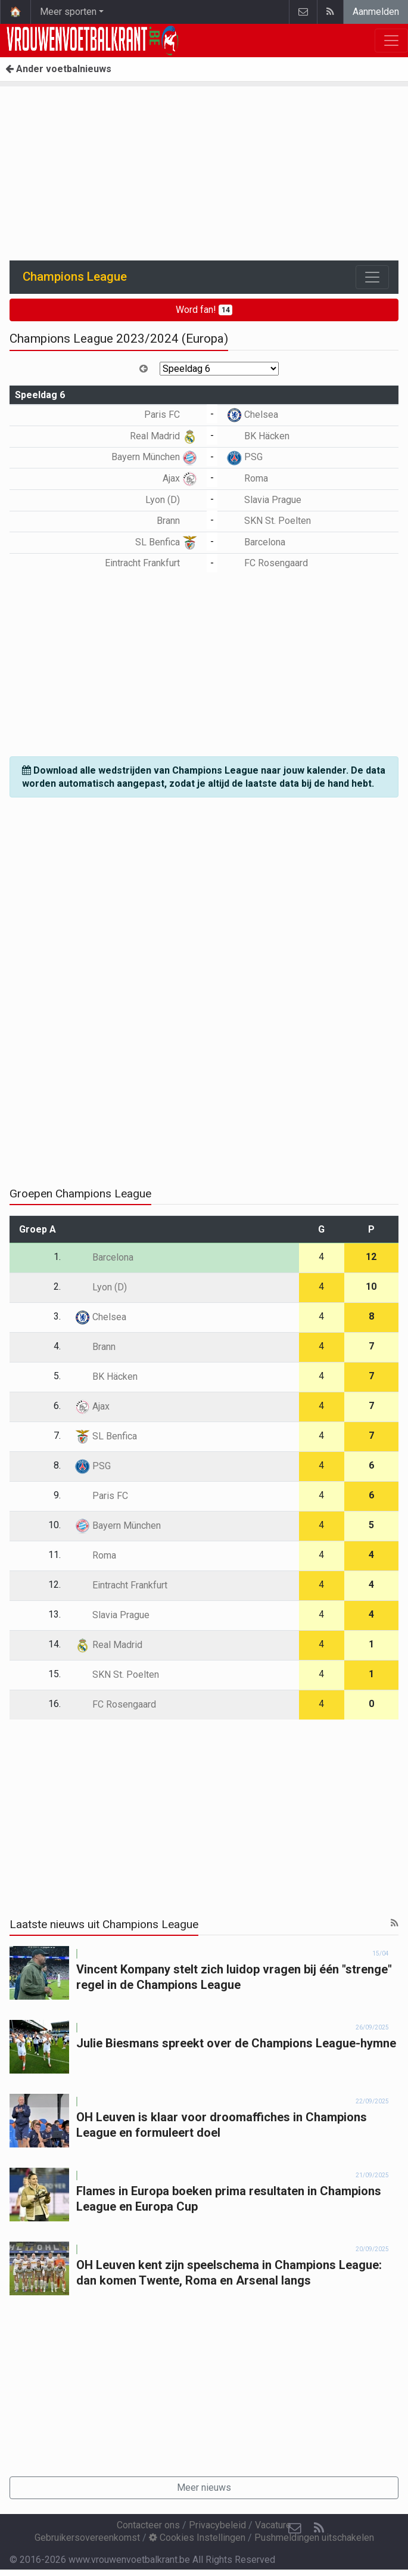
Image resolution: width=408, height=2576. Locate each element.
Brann (177, 520)
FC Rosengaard (267, 563)
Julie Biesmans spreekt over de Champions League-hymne (236, 2043)
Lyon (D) (171, 499)
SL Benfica (166, 542)
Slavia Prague (264, 499)
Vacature (273, 2525)
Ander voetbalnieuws (58, 69)
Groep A (37, 1229)
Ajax (180, 478)
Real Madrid (163, 436)
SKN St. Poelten (269, 520)
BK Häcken (258, 436)
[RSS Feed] (319, 2528)
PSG (245, 457)
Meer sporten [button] (68, 11)
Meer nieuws (204, 2487)
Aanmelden (376, 11)
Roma (247, 478)
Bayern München (154, 457)
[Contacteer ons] (295, 2528)
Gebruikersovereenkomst (87, 2537)
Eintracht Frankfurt (151, 563)
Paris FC (170, 414)
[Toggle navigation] (372, 277)
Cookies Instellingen (197, 2537)
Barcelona (256, 542)
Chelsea (252, 414)
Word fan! (204, 309)
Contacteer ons (148, 2525)
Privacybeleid (217, 2525)
